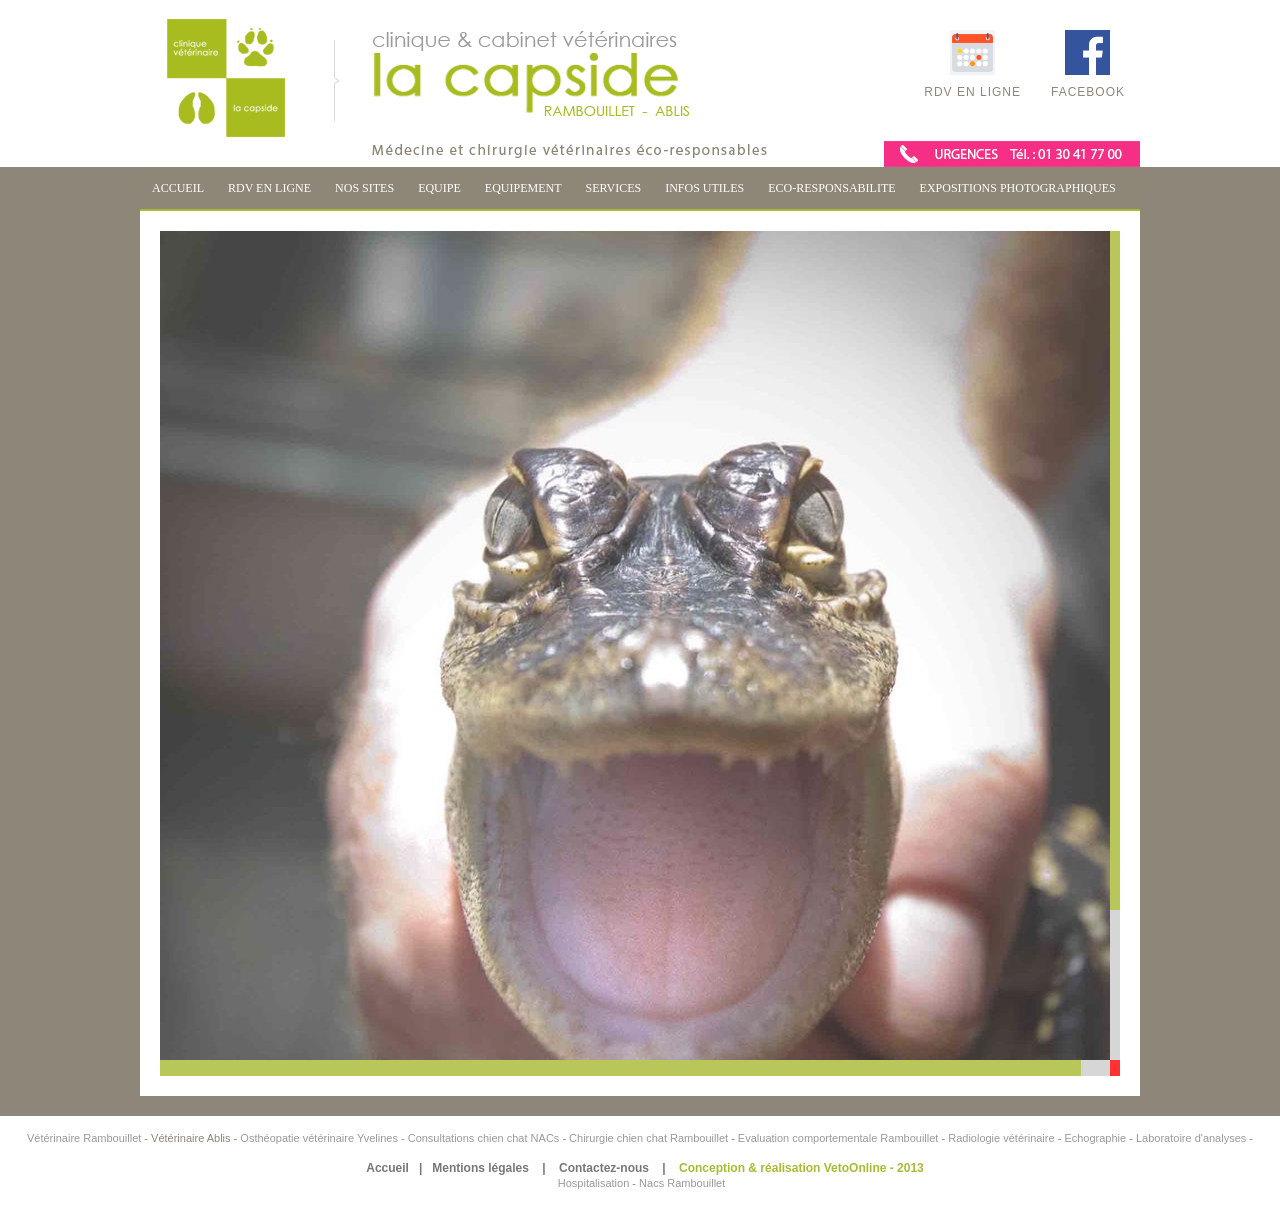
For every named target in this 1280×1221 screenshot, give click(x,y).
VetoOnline (855, 1168)
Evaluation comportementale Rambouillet (840, 1138)
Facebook (1088, 64)
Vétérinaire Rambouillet (85, 1138)
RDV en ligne (972, 64)
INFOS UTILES (704, 188)
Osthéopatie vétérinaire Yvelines (319, 1138)
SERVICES (613, 188)
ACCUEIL (178, 188)
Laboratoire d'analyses (1191, 1138)
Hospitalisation (594, 1183)
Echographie (1095, 1138)
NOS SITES (364, 188)
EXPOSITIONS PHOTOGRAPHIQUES (1018, 188)
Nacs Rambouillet (682, 1183)
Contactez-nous (604, 1168)
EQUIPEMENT (523, 188)
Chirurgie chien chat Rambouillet (648, 1138)
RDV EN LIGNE (269, 188)
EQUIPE (439, 188)
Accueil (387, 1168)
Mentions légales (480, 1168)
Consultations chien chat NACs (485, 1138)
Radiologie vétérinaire (1002, 1138)
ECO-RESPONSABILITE (831, 188)
